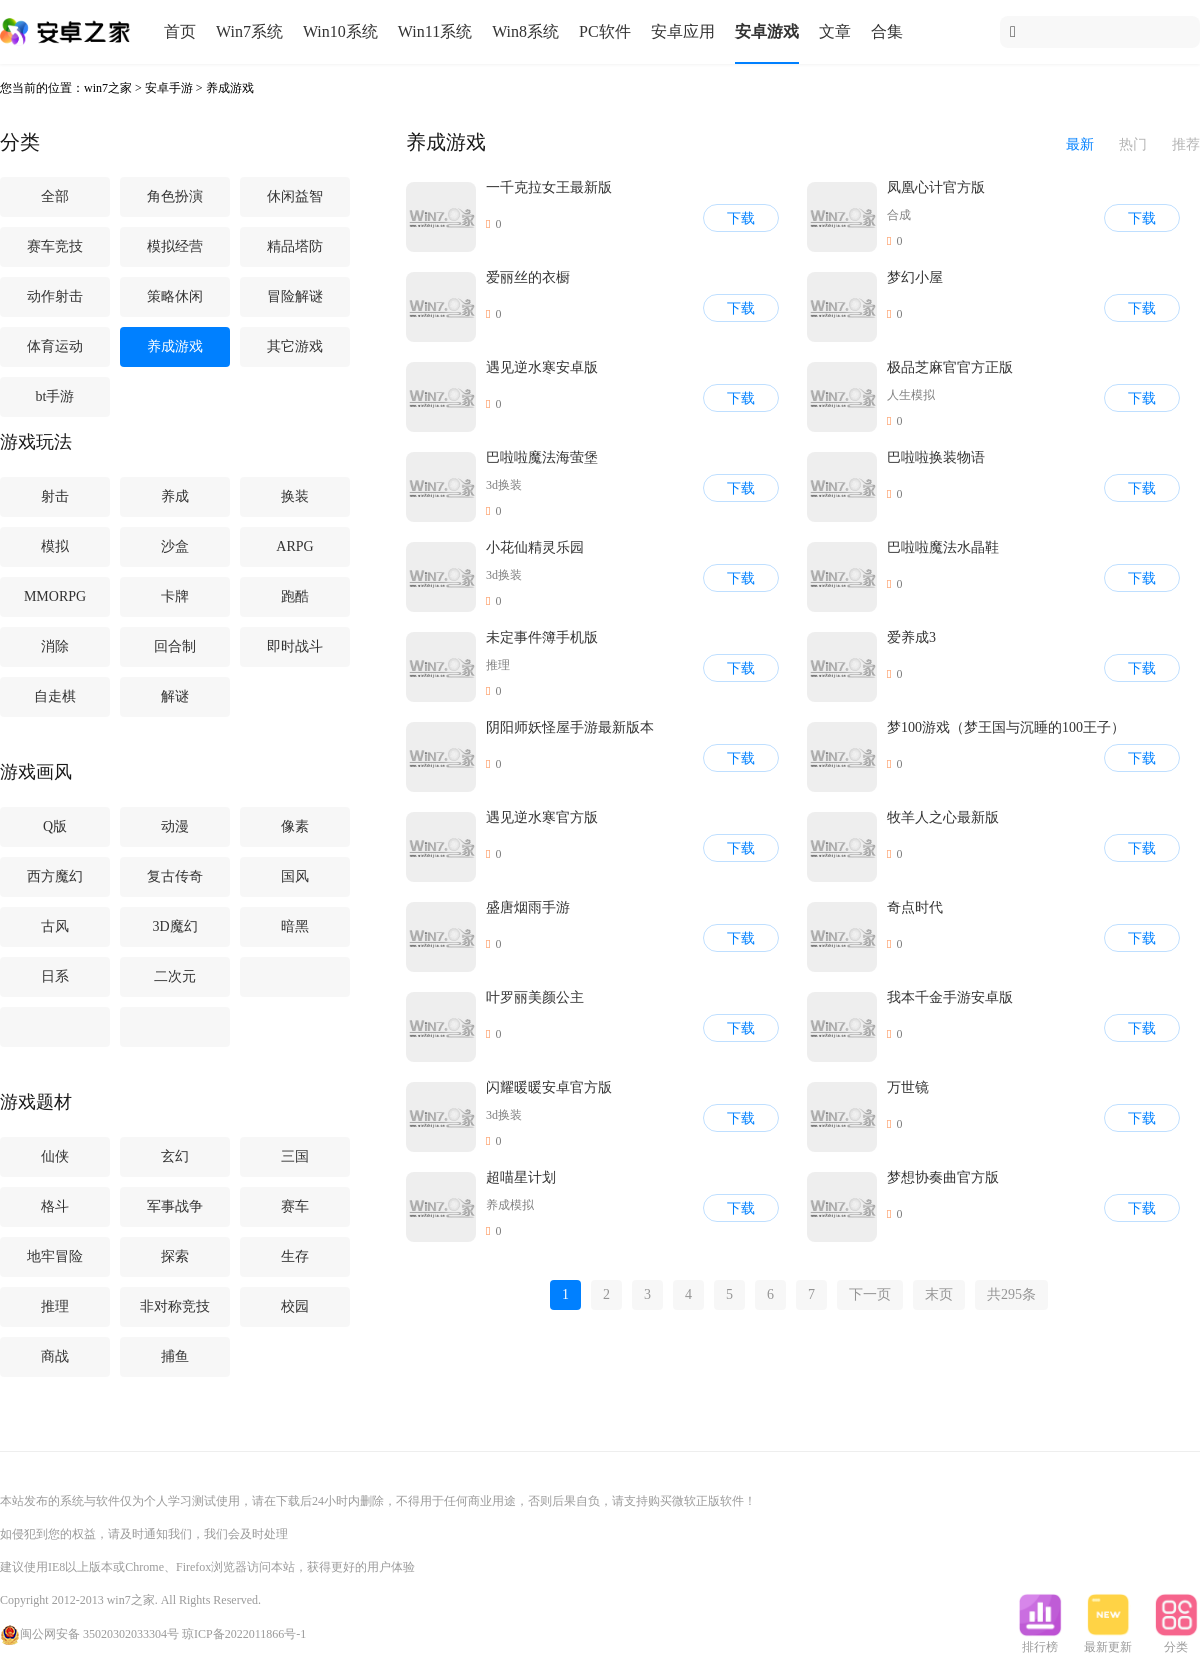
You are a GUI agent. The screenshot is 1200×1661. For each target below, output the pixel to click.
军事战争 (175, 1206)
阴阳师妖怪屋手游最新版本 (570, 727)
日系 (55, 976)
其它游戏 (295, 346)
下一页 (870, 1294)
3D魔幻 (174, 926)
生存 (295, 1256)
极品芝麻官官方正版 (950, 367)
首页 (180, 31)
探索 (175, 1256)
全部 (55, 196)
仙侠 (55, 1156)
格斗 (55, 1206)
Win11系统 (435, 31)
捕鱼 (175, 1356)
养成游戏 (230, 88)
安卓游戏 (767, 31)
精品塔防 (295, 246)
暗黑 (295, 926)
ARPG (294, 546)
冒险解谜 (295, 296)
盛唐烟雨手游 (528, 907)
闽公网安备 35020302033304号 (89, 1634)
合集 (887, 31)
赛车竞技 (55, 246)
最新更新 (1108, 1641)
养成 (175, 496)
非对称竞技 (175, 1306)
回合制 (175, 646)
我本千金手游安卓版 (950, 997)
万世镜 (908, 1087)
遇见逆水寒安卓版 (542, 367)
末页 (939, 1294)
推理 (55, 1306)
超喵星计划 (521, 1177)
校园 (295, 1306)
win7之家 (108, 88)
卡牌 (175, 596)
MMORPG (55, 596)
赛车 (295, 1206)
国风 (295, 876)
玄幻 (175, 1156)
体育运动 (55, 346)
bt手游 (55, 396)
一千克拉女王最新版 (549, 187)
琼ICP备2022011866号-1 (244, 1634)
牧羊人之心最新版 (943, 817)
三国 (295, 1156)
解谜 (175, 696)
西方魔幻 (55, 876)
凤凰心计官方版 (936, 187)
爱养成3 (911, 637)
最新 (1080, 144)
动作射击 (55, 296)
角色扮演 (175, 196)
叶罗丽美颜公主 (535, 997)
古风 (55, 926)
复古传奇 (175, 876)
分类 (1176, 1641)
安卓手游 (169, 88)
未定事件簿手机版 (542, 637)
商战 (55, 1356)
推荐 (1186, 144)
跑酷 (295, 596)
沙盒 (175, 546)
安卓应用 (683, 31)
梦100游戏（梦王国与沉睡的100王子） (1006, 727)
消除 (55, 646)
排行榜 (1040, 1641)
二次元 (175, 976)
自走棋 (55, 696)
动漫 (175, 826)
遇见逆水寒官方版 (542, 817)
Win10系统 (340, 31)
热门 (1133, 144)
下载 (741, 218)
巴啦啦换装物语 (936, 457)
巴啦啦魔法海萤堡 (542, 457)
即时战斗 (295, 646)
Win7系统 (249, 31)
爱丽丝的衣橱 (528, 277)
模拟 (55, 546)
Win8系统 (525, 31)
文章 (835, 31)
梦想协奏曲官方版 (943, 1177)
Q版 (55, 826)
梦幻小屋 (915, 277)
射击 (55, 496)
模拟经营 (175, 246)
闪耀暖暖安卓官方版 (549, 1087)
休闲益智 (295, 196)
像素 (295, 826)
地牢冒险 (55, 1256)
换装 (295, 496)
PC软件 (605, 31)
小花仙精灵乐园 (535, 547)
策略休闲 (175, 296)
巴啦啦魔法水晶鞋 (943, 547)
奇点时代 (915, 907)
